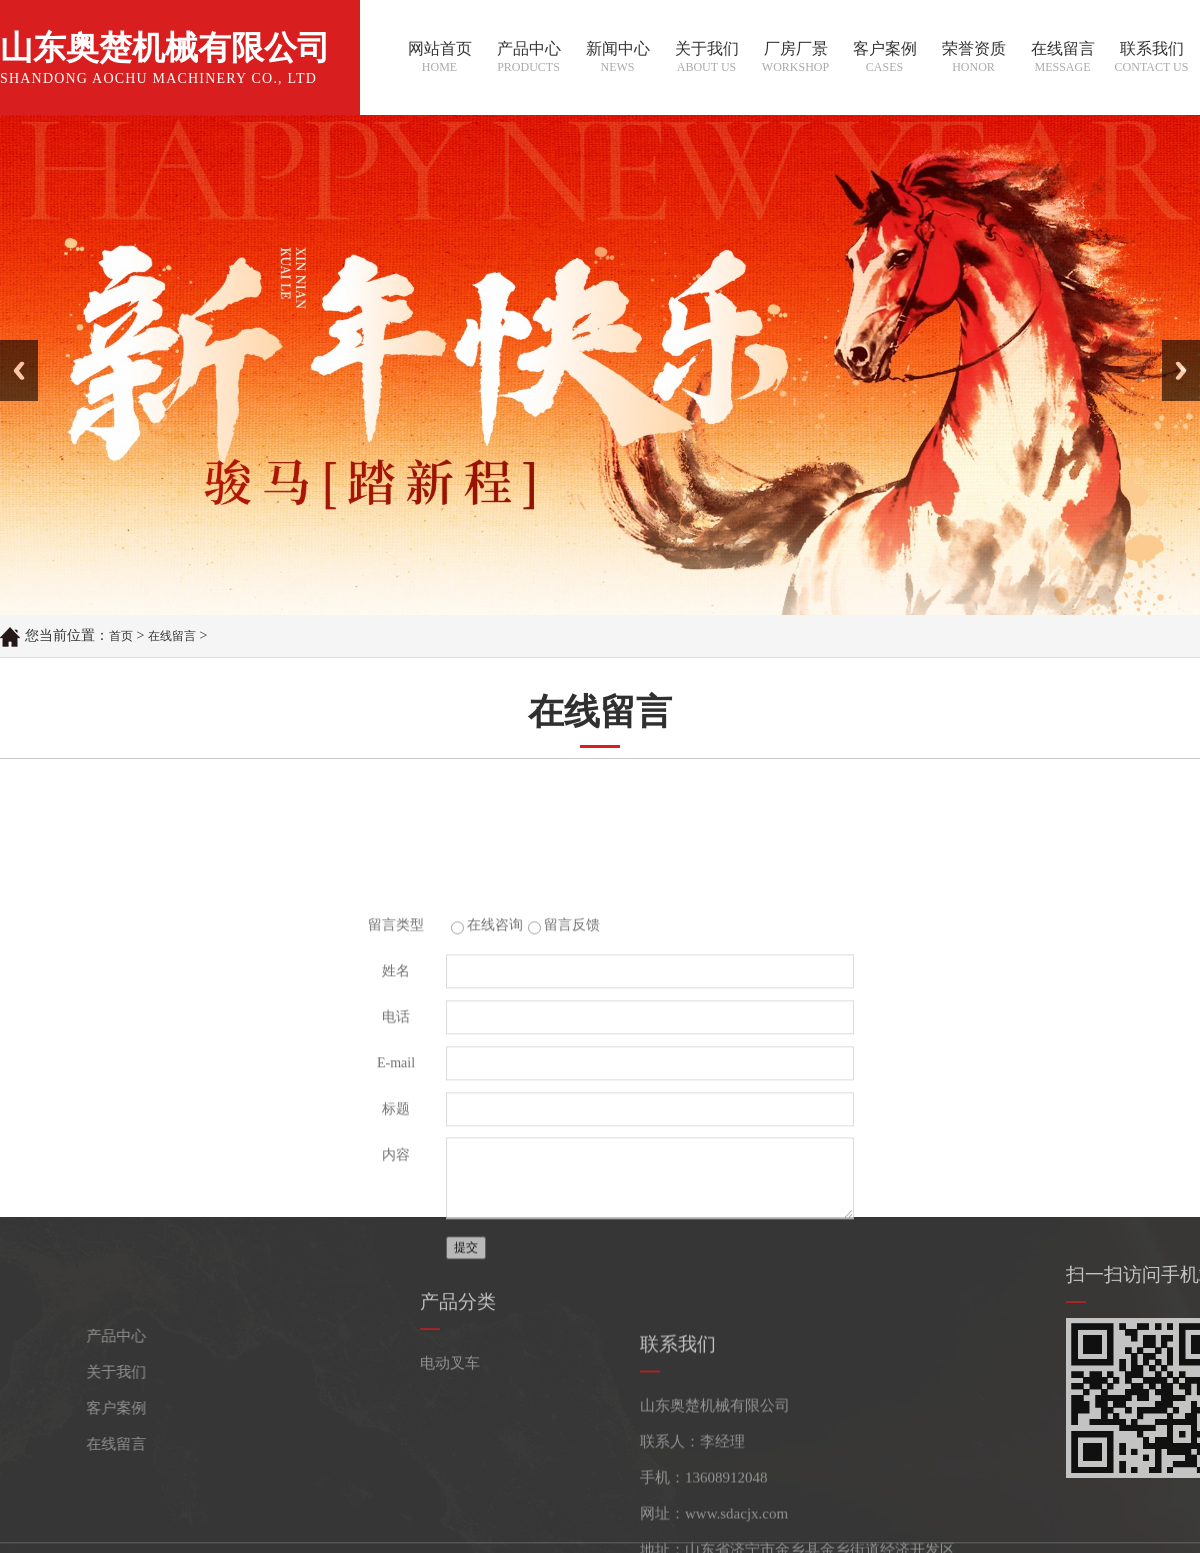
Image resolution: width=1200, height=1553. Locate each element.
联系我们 (1151, 58)
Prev (11, 347)
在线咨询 (495, 1089)
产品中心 (528, 58)
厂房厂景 (795, 58)
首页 (121, 637)
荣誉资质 (973, 58)
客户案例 (884, 58)
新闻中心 (617, 58)
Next (1173, 347)
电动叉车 (450, 1404)
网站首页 (439, 58)
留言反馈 (572, 1089)
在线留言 (1062, 58)
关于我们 (706, 58)
